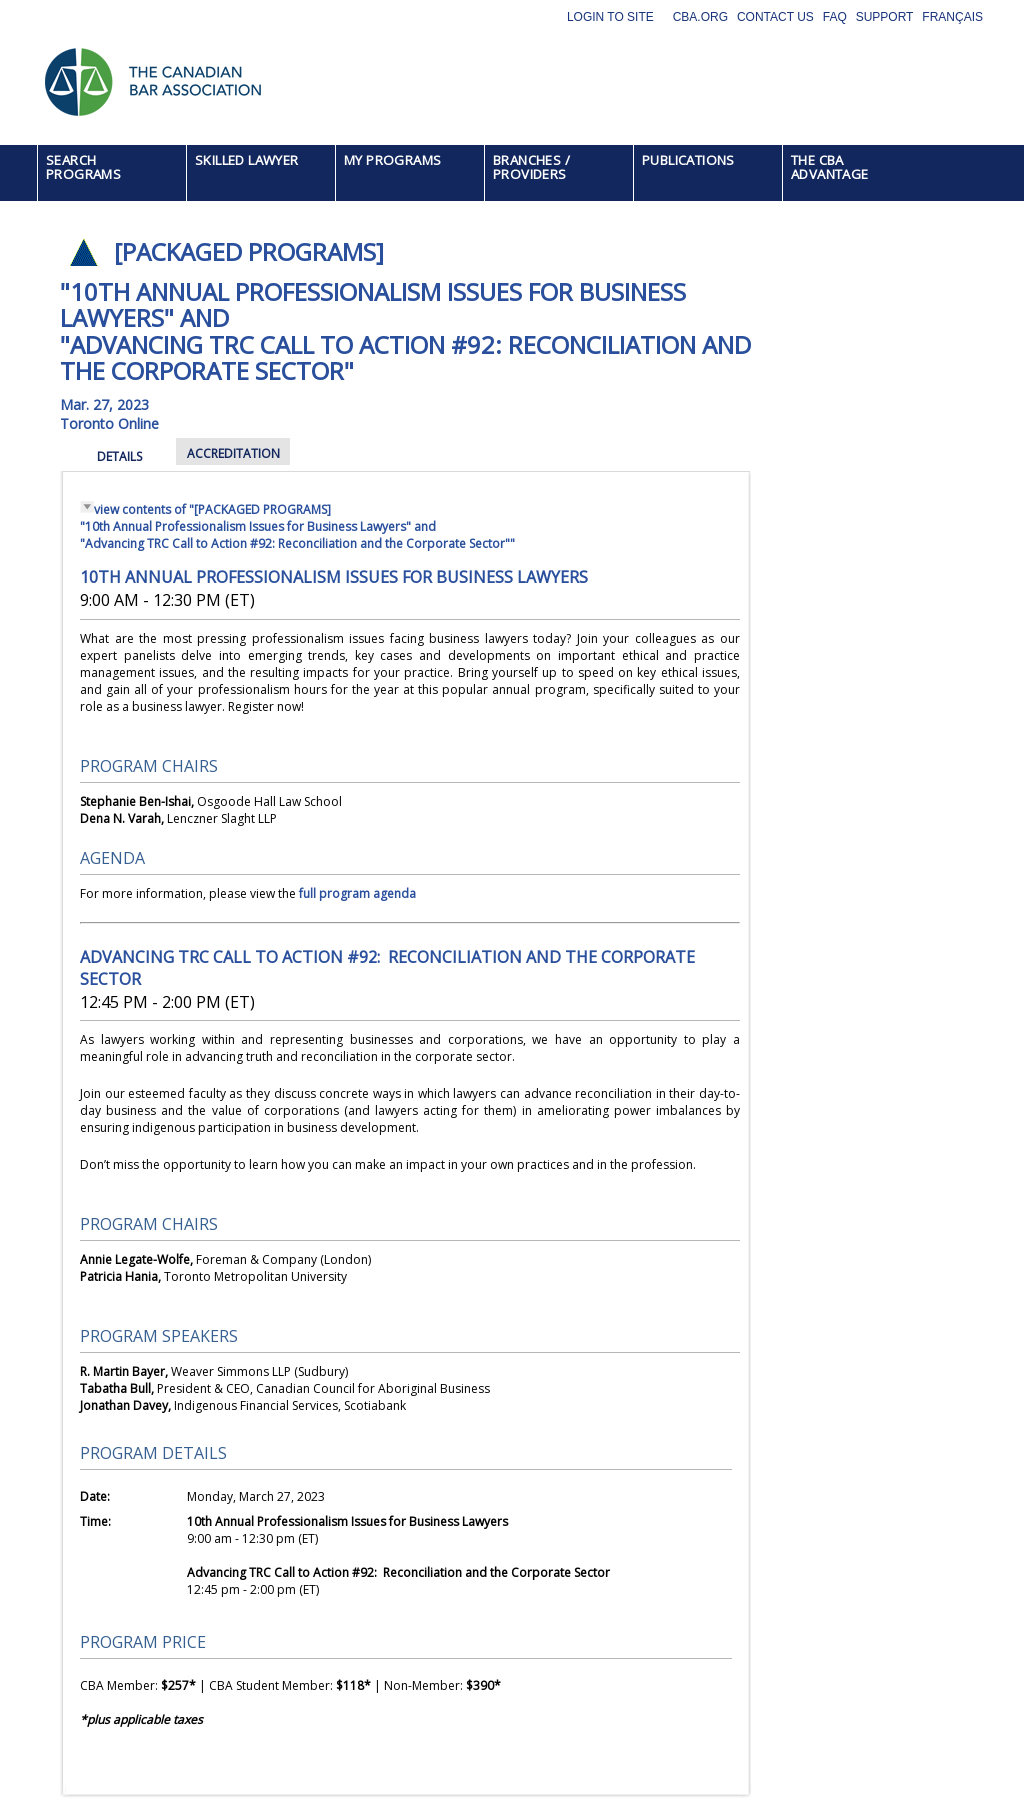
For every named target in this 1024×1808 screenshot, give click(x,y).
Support (885, 17)
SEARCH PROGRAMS (83, 167)
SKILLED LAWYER (247, 160)
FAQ (835, 17)
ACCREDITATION (233, 453)
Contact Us (775, 17)
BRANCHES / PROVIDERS (531, 167)
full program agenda (357, 893)
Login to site (610, 17)
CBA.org (700, 17)
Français (952, 17)
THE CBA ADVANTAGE (830, 167)
